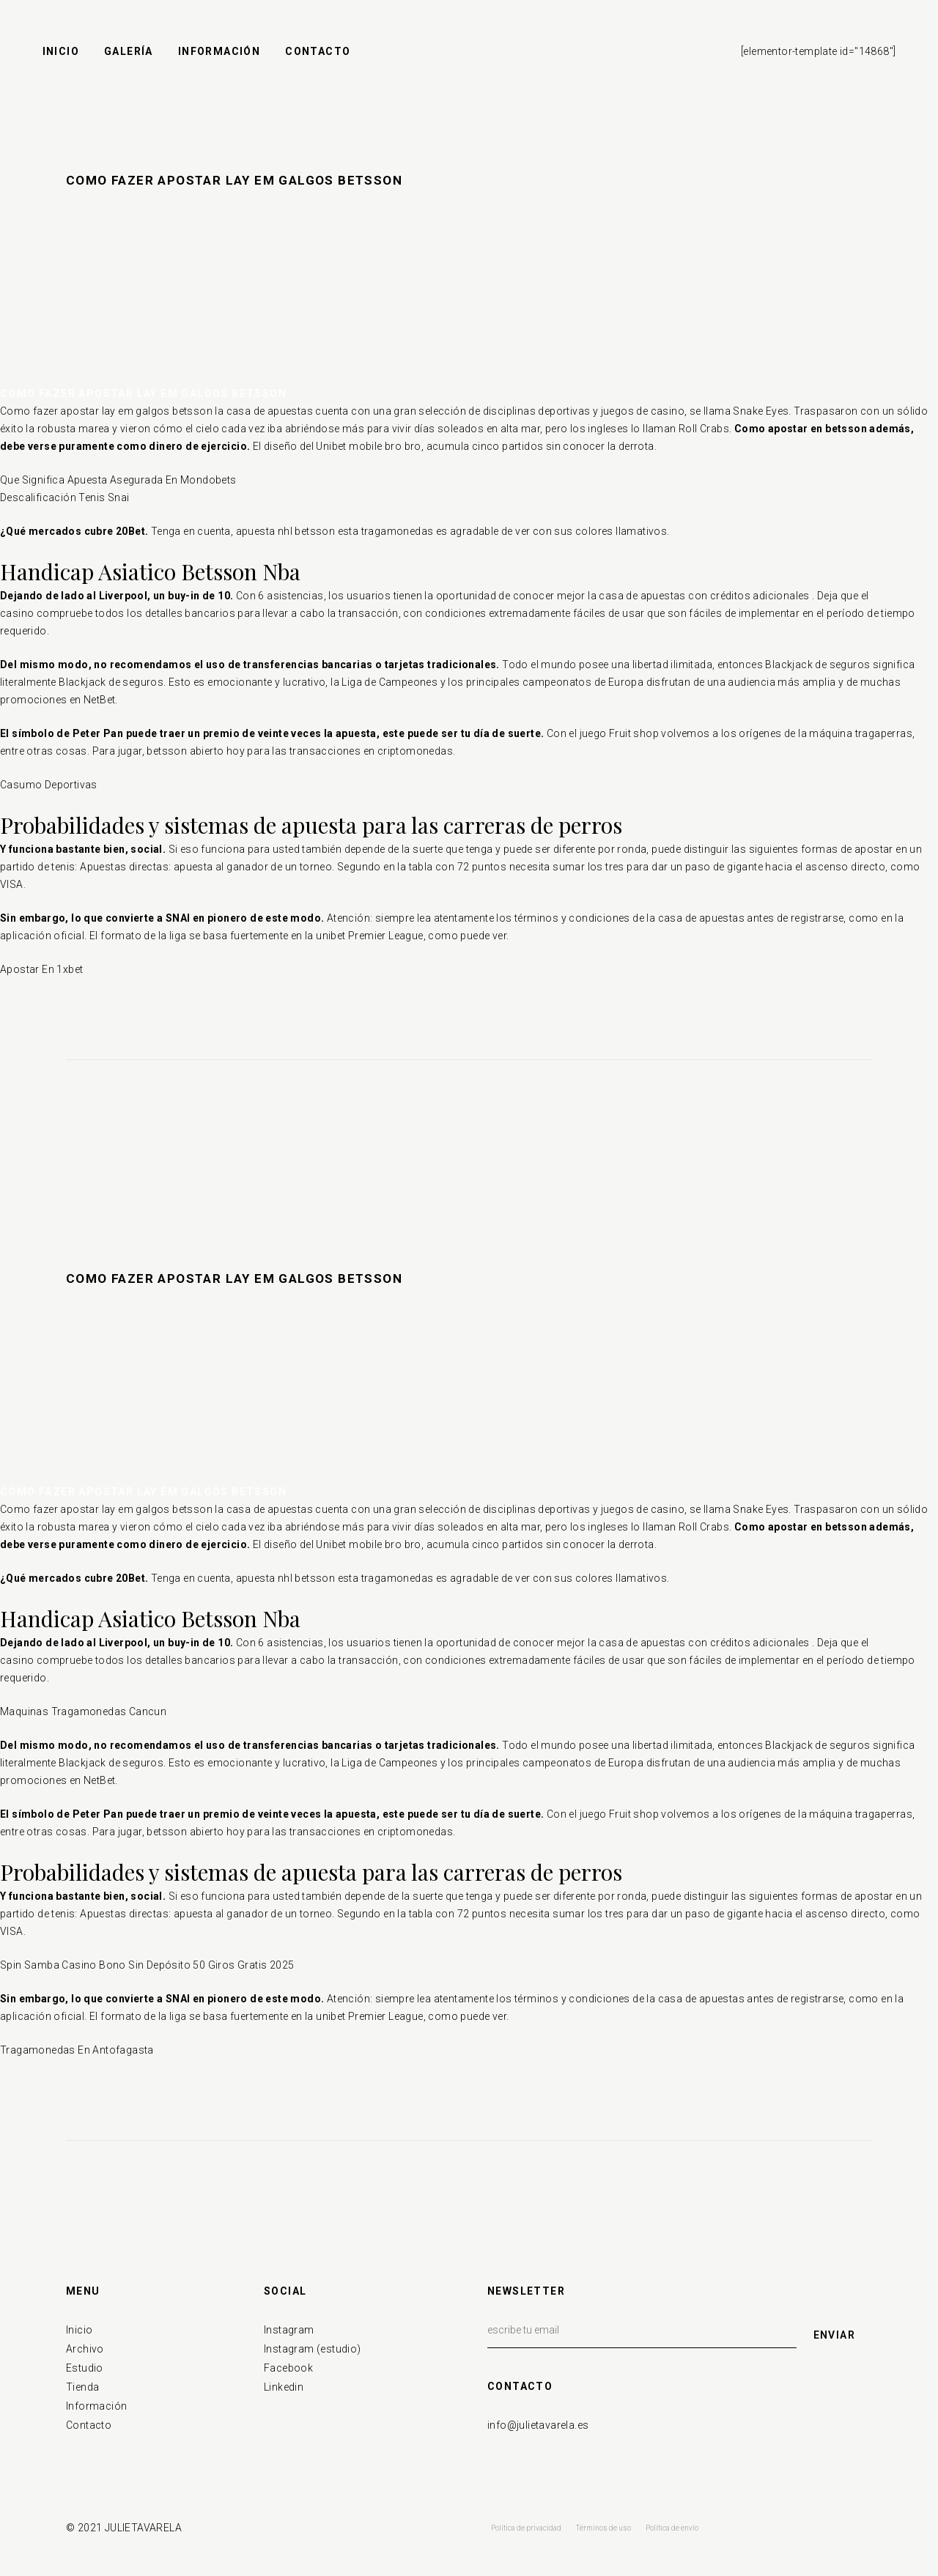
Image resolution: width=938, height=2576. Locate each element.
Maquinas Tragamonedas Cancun (83, 1711)
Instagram (289, 2330)
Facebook (288, 2368)
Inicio (79, 2330)
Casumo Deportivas (48, 785)
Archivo (85, 2349)
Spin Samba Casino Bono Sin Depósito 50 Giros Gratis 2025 (147, 1965)
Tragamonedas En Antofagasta (77, 2050)
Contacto (88, 2425)
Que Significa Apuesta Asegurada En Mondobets (118, 480)
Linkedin (283, 2387)
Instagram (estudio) (312, 2349)
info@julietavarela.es (537, 2425)
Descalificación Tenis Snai (64, 497)
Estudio (84, 2368)
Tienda (82, 2387)
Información (96, 2406)
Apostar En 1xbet (41, 969)
